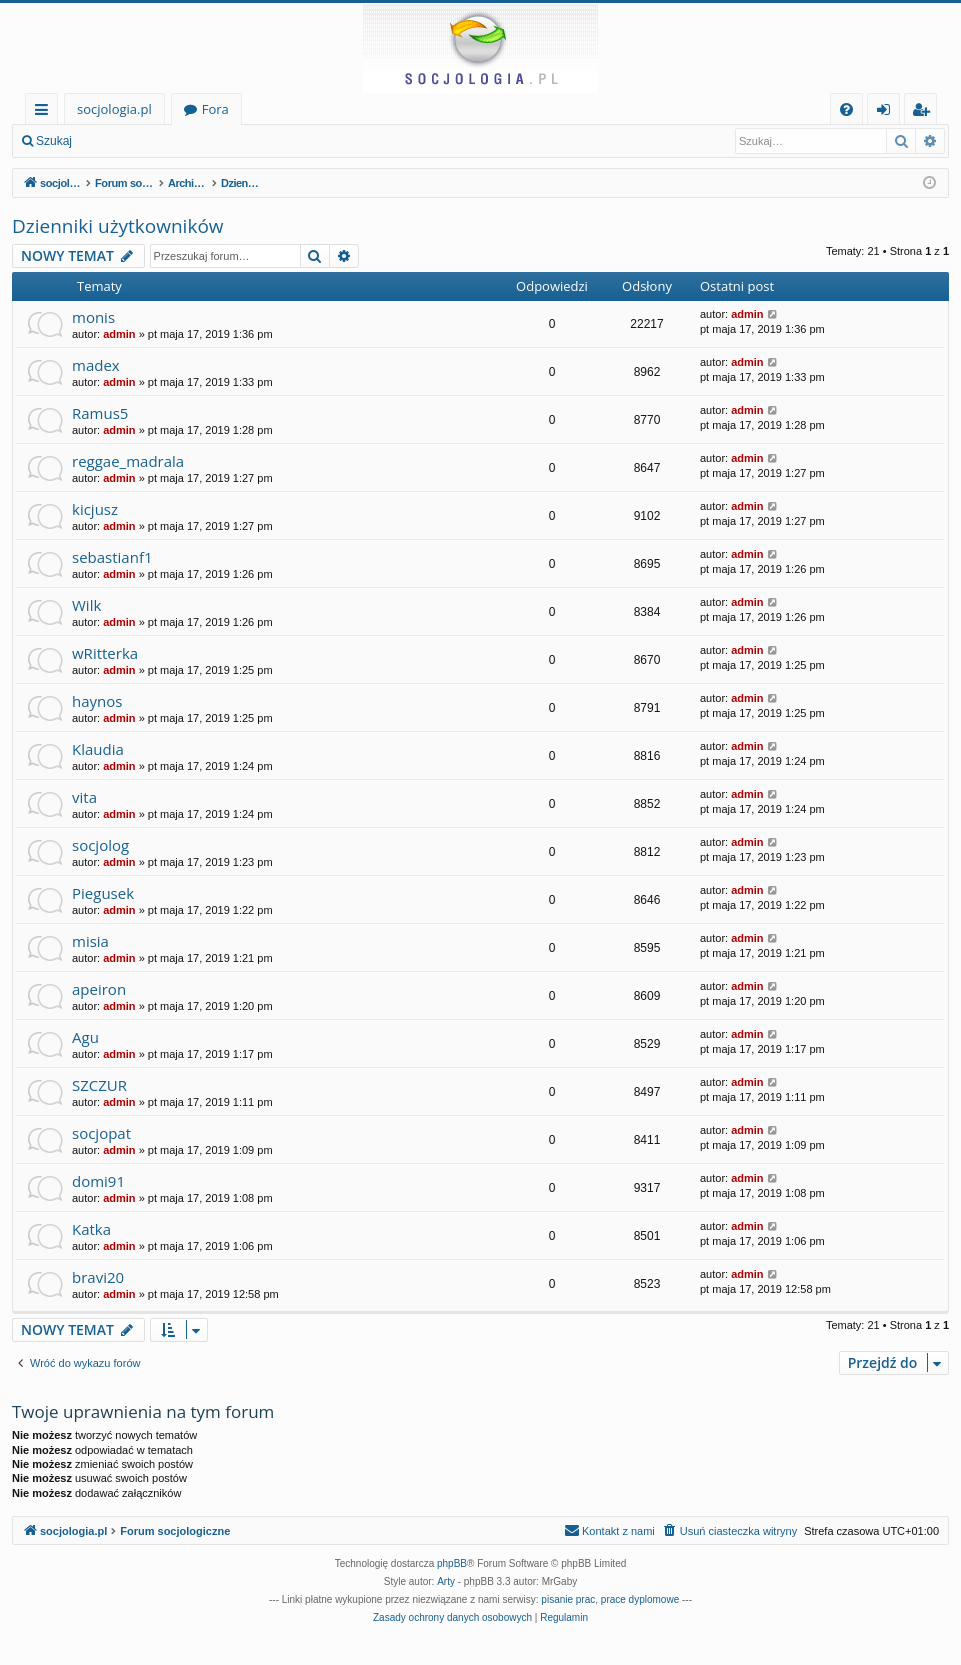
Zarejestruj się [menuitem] (926, 112)
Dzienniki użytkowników (118, 226)
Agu (85, 1037)
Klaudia (98, 749)
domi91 (98, 1181)
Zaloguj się (130, 141)
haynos (97, 701)
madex (96, 365)
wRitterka (105, 653)
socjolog (100, 845)
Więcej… (45, 112)
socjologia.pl (114, 109)
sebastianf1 (112, 557)
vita (84, 797)
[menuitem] (846, 109)
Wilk (86, 605)
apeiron (99, 989)
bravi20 (98, 1277)
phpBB (452, 1563)
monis (93, 317)
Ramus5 (100, 413)
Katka (91, 1229)
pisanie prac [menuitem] (568, 1599)
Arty (446, 1581)
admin (119, 334)
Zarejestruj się (226, 141)
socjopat (101, 1133)
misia (90, 941)
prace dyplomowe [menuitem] (640, 1599)
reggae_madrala (128, 461)
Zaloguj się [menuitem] (887, 112)
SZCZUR (99, 1085)
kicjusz (95, 509)
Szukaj (54, 141)
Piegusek (103, 893)
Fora (215, 109)
